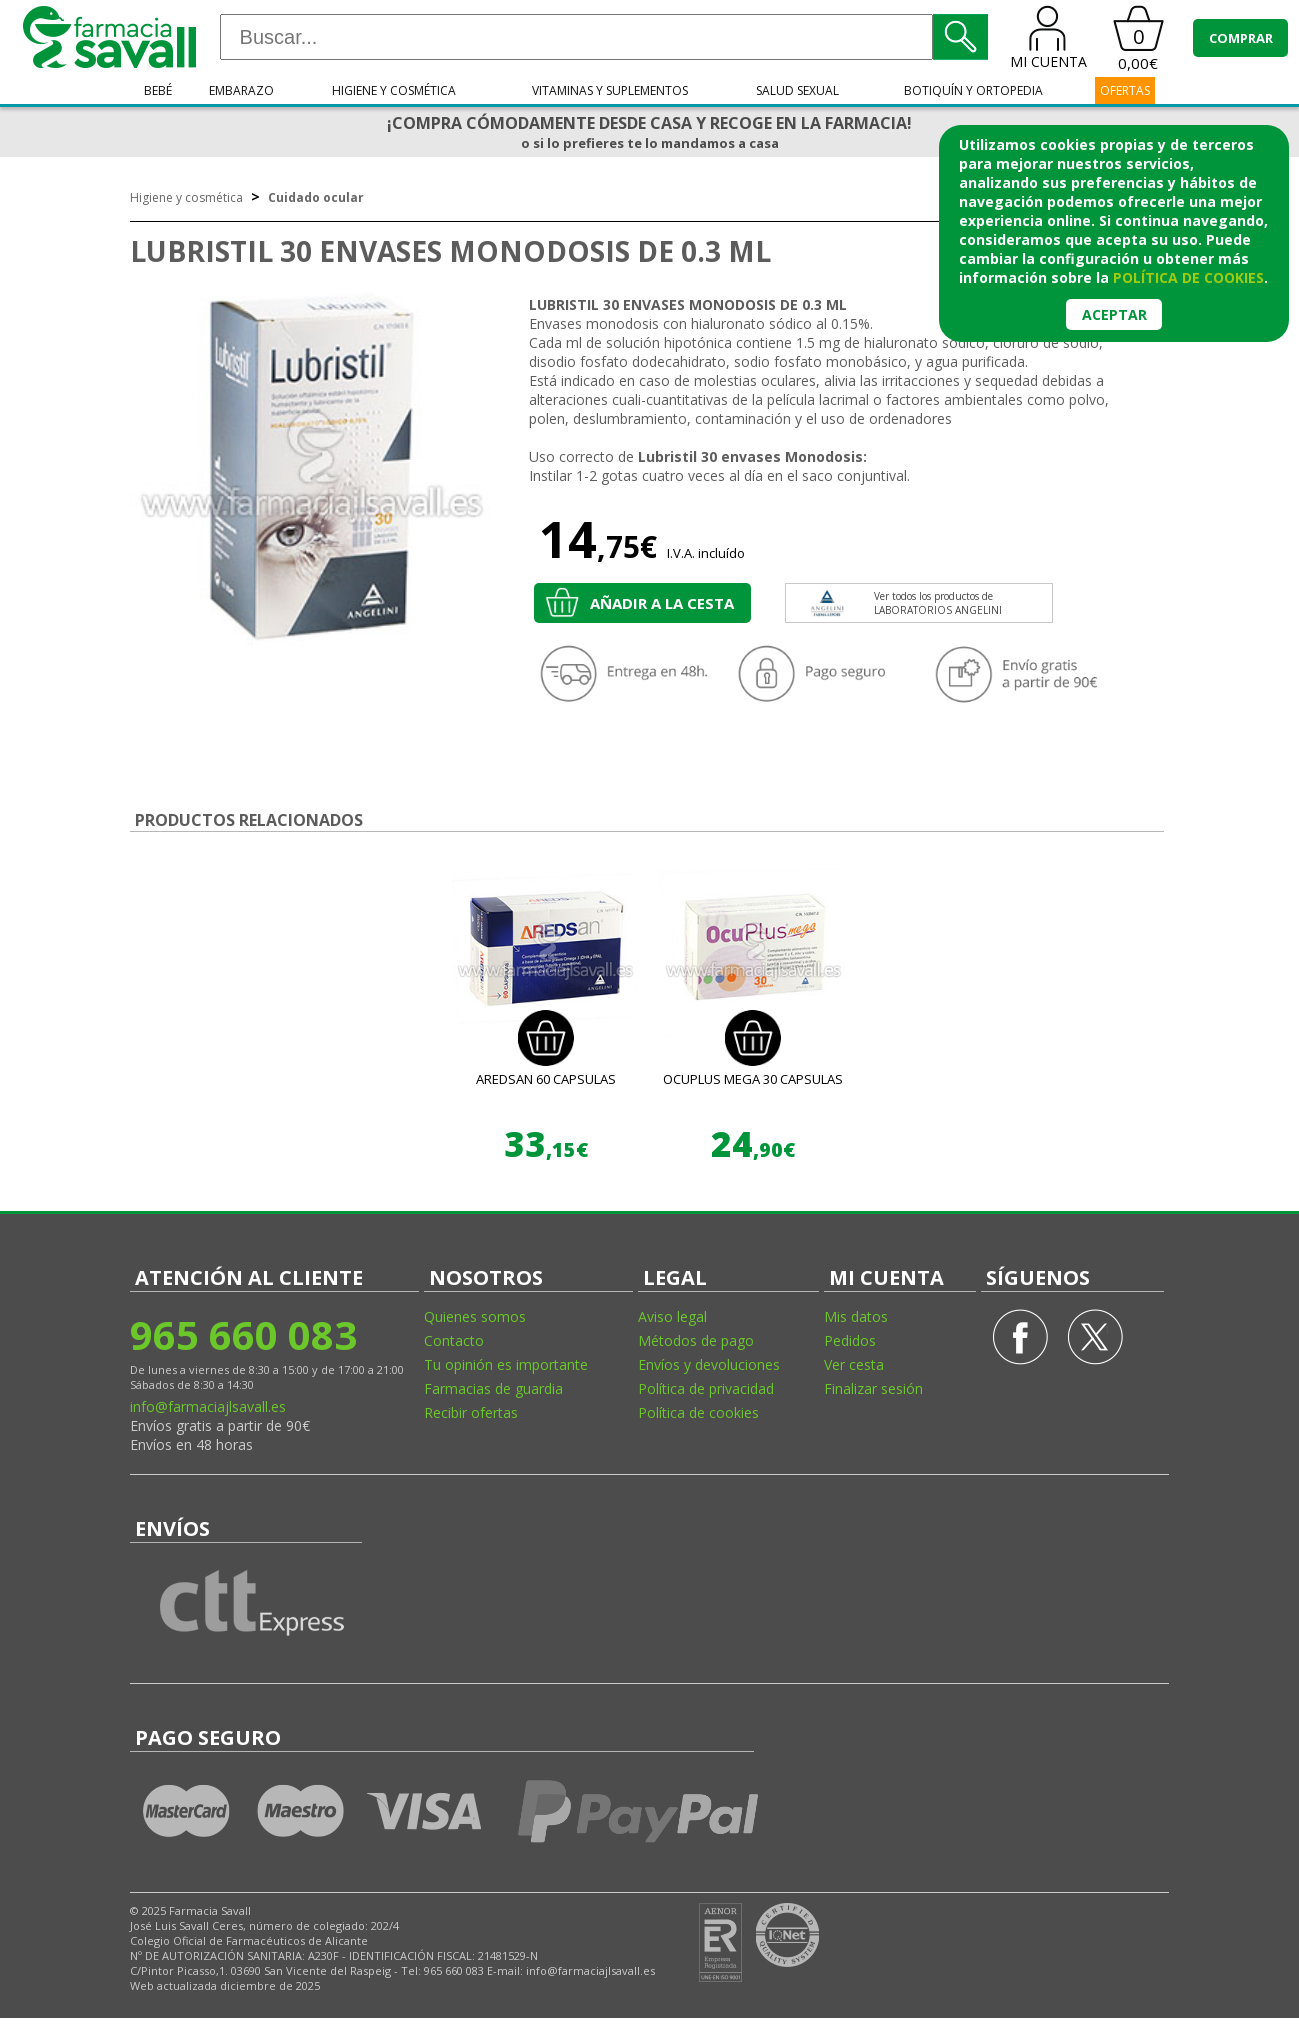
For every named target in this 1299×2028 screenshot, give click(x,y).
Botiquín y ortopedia (973, 90)
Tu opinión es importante (506, 1364)
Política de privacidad (706, 1388)
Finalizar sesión (873, 1388)
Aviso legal (672, 1316)
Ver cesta (854, 1364)
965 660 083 (243, 1334)
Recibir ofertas (471, 1412)
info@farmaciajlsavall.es (208, 1406)
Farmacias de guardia (493, 1388)
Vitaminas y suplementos (610, 90)
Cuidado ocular (316, 197)
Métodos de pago (696, 1340)
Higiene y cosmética (394, 90)
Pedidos (850, 1340)
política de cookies (1188, 277)
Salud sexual (797, 90)
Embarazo (241, 90)
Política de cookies (698, 1412)
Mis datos (856, 1316)
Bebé (158, 90)
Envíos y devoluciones (709, 1364)
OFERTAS (1125, 90)
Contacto (454, 1340)
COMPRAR (1241, 38)
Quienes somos (475, 1316)
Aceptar (1114, 314)
